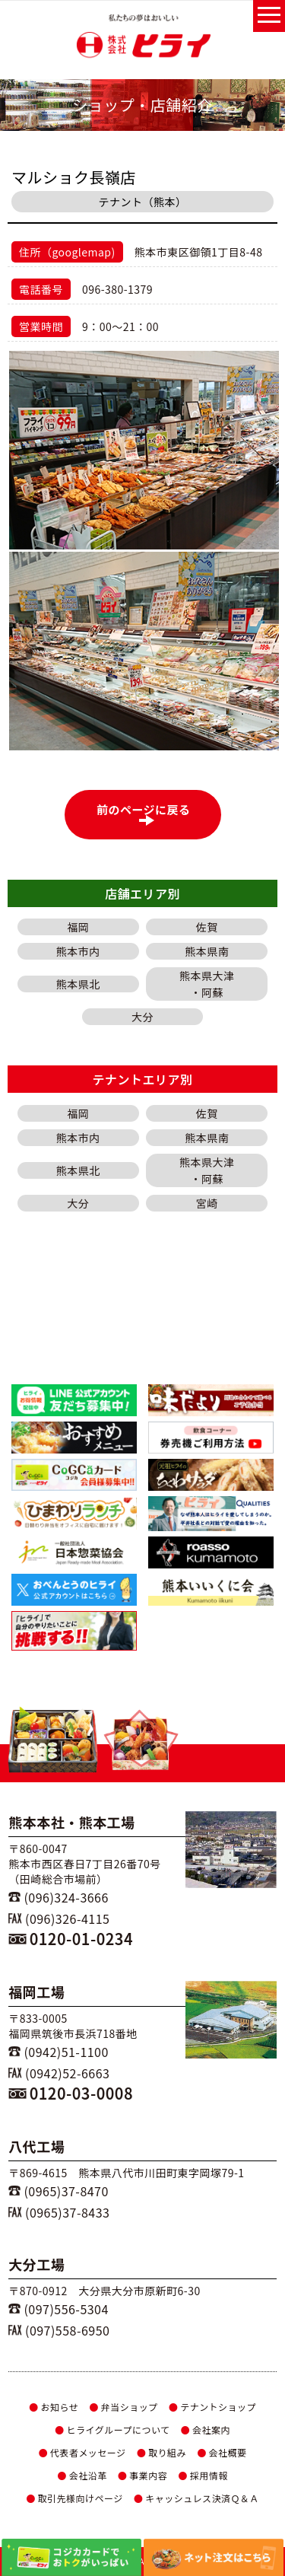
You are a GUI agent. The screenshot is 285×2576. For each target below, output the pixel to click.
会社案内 (205, 2429)
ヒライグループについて (112, 2429)
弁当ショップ (123, 2406)
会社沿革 (81, 2475)
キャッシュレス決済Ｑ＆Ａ (196, 2498)
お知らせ (53, 2406)
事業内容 (142, 2475)
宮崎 (207, 1203)
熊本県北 (78, 984)
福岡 (78, 927)
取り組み (161, 2452)
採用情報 (202, 2475)
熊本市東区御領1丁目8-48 (199, 252)
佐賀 (207, 927)
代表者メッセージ (81, 2452)
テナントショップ (212, 2406)
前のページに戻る (147, 813)
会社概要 (221, 2452)
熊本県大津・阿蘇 (206, 984)
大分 (142, 1016)
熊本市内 (78, 951)
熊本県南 (207, 951)
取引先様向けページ (74, 2498)
